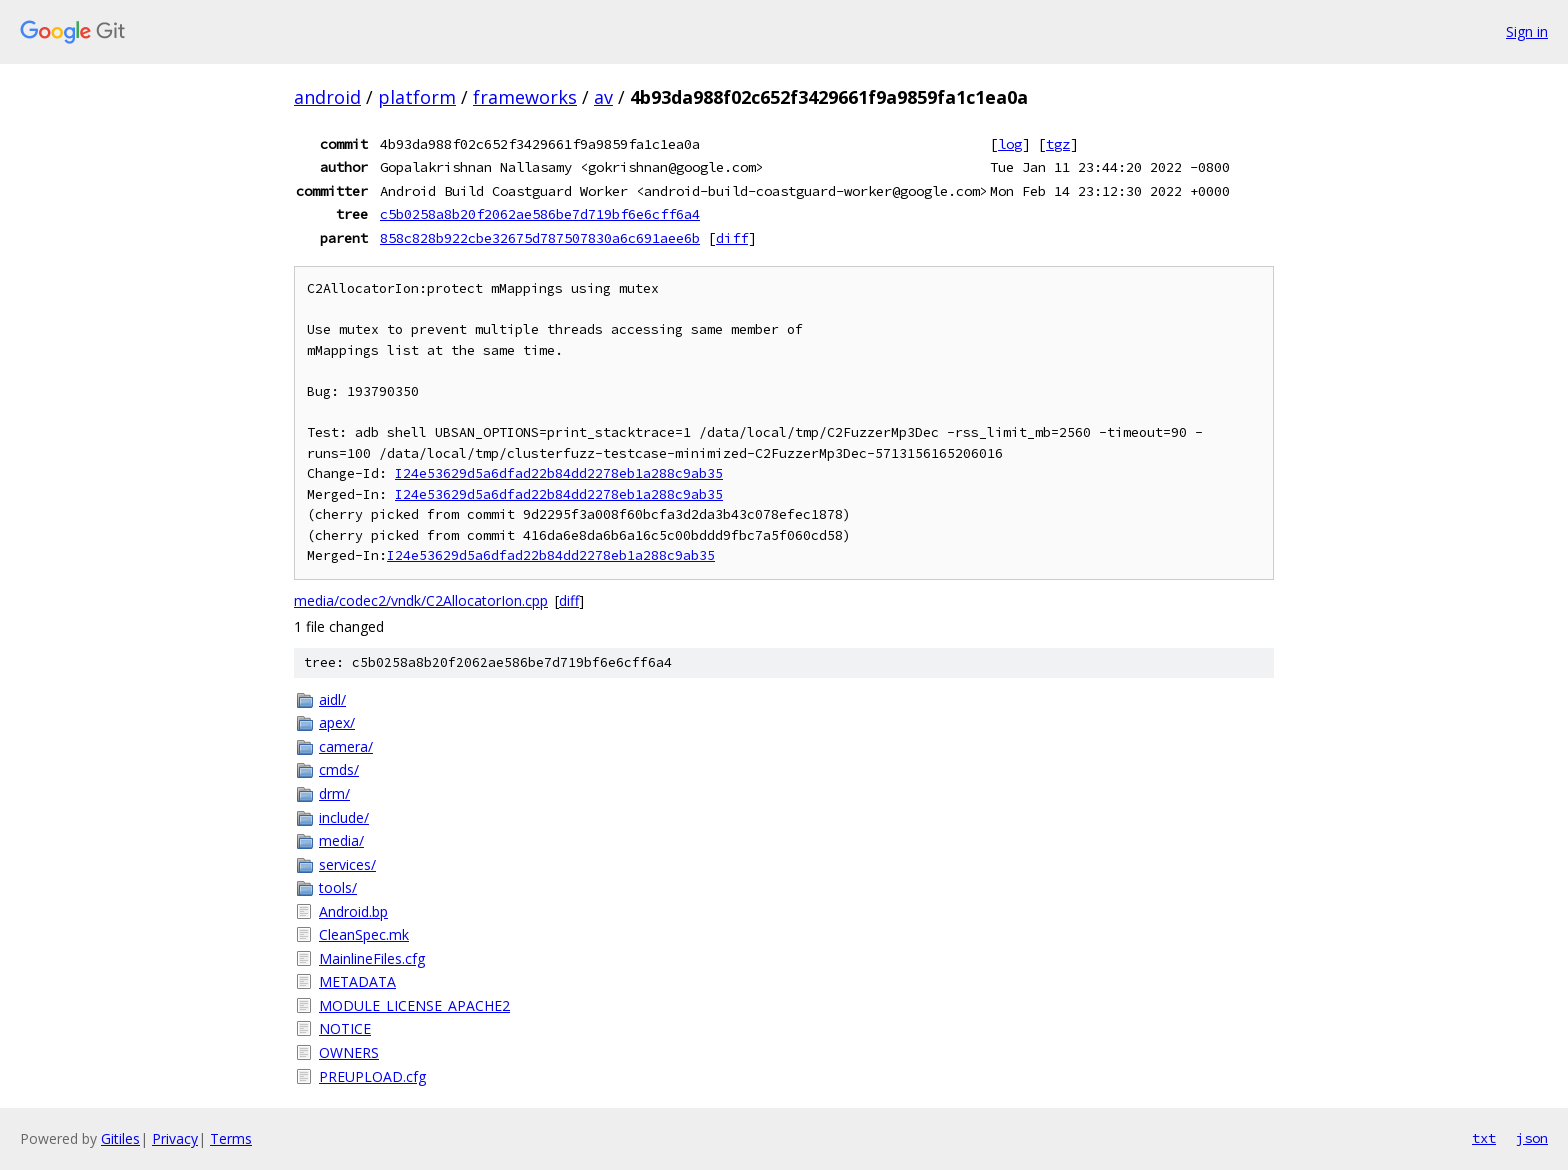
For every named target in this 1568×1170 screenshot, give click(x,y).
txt (1484, 1138)
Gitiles (120, 1138)
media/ (341, 840)
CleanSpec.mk (364, 934)
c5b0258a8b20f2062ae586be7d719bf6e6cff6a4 (540, 214)
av (603, 97)
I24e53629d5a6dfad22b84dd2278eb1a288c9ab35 (559, 473)
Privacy (175, 1138)
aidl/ (332, 699)
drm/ (334, 793)
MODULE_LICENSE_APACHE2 (414, 1005)
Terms (231, 1138)
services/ (347, 864)
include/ (344, 817)
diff (732, 238)
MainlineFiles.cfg (372, 958)
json (1532, 1138)
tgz (1058, 144)
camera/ (346, 746)
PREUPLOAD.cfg (372, 1076)
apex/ (337, 722)
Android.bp (353, 911)
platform (417, 97)
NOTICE (345, 1028)
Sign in (1527, 31)
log (1010, 144)
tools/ (338, 887)
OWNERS (349, 1052)
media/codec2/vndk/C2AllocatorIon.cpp (421, 600)
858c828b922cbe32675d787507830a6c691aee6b (540, 238)
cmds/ (339, 769)
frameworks (525, 97)
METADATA (357, 981)
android (327, 97)
